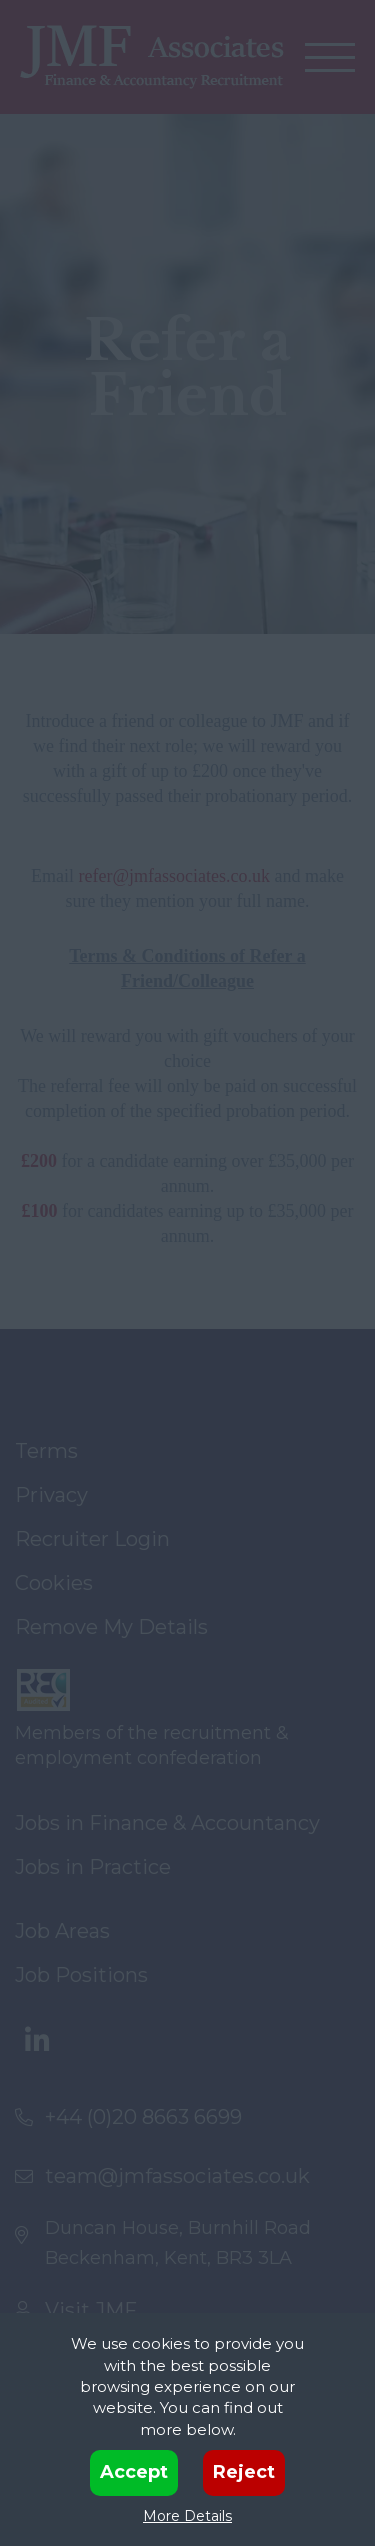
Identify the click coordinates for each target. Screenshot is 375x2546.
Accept (134, 2472)
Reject (244, 2472)
